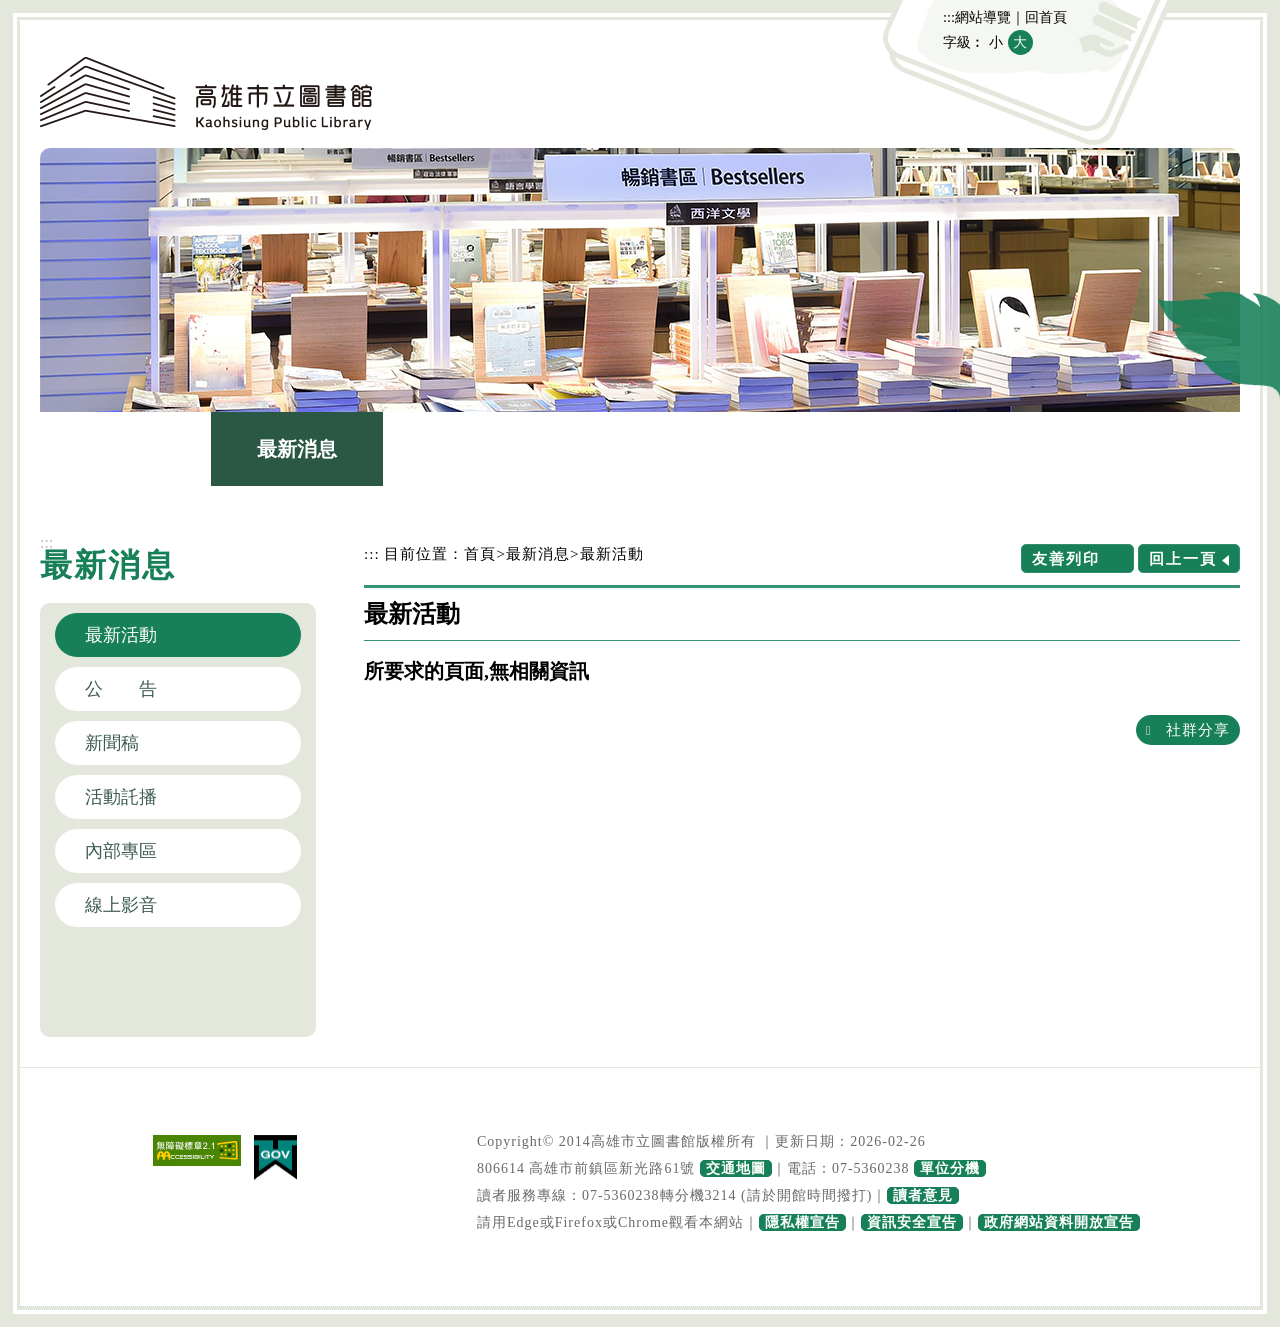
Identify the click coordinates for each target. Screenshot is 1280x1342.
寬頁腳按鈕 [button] (640, 1309)
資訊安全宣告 (912, 1222)
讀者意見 (923, 1195)
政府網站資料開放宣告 (1059, 1222)
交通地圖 (736, 1168)
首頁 (480, 553)
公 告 (121, 689)
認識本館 (126, 449)
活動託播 (121, 797)
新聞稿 (112, 743)
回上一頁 (1183, 558)
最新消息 (297, 449)
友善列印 (1066, 558)
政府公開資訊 (983, 449)
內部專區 (121, 851)
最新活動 (121, 635)
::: (949, 17)
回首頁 (1046, 17)
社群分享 (1198, 729)
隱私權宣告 (802, 1222)
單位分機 (950, 1168)
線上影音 (121, 905)
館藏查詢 (640, 449)
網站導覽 (983, 17)
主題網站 (1154, 449)
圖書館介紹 (469, 449)
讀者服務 (811, 449)
